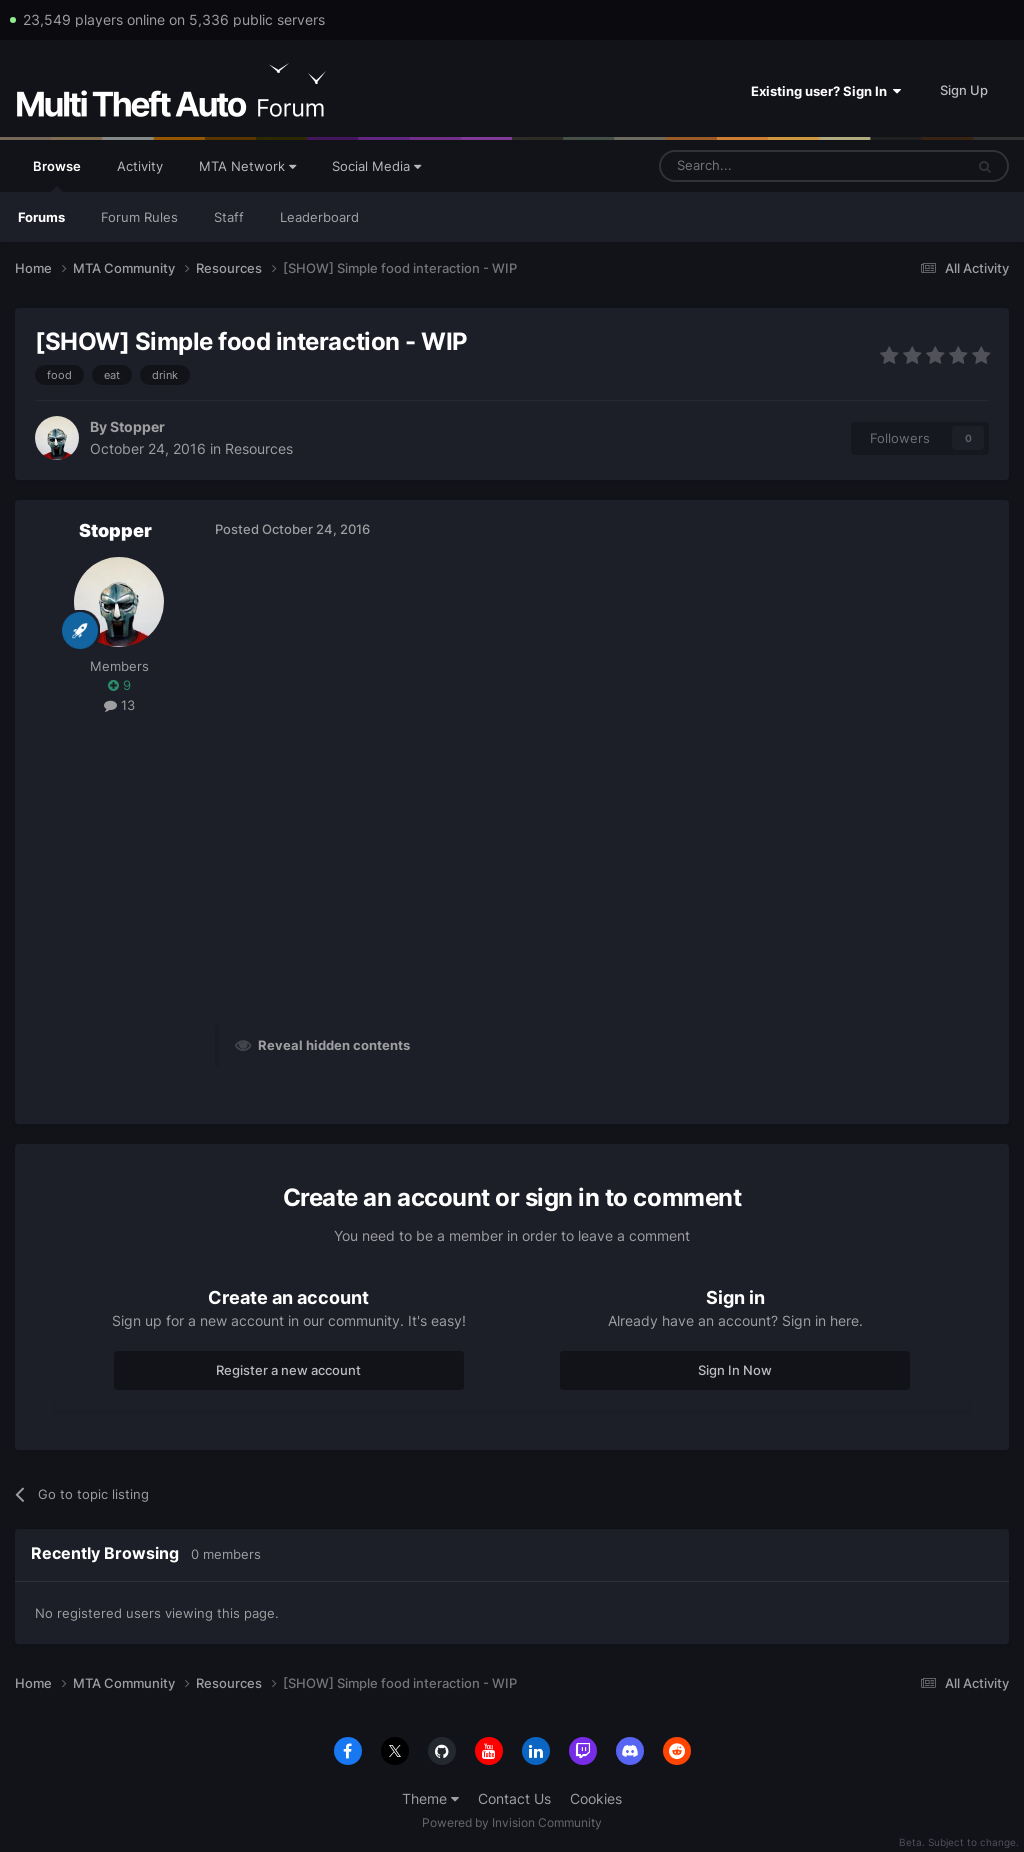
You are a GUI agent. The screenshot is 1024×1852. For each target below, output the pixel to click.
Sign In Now (735, 1370)
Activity (140, 166)
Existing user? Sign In (826, 91)
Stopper (137, 426)
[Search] (763, 166)
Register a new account (288, 1370)
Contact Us (514, 1798)
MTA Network (247, 166)
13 (119, 705)
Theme (430, 1798)
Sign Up (964, 90)
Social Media (376, 166)
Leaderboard (319, 217)
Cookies (596, 1798)
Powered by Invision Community (512, 1822)
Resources (259, 448)
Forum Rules (139, 217)
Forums (41, 217)
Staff (229, 217)
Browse (57, 175)
